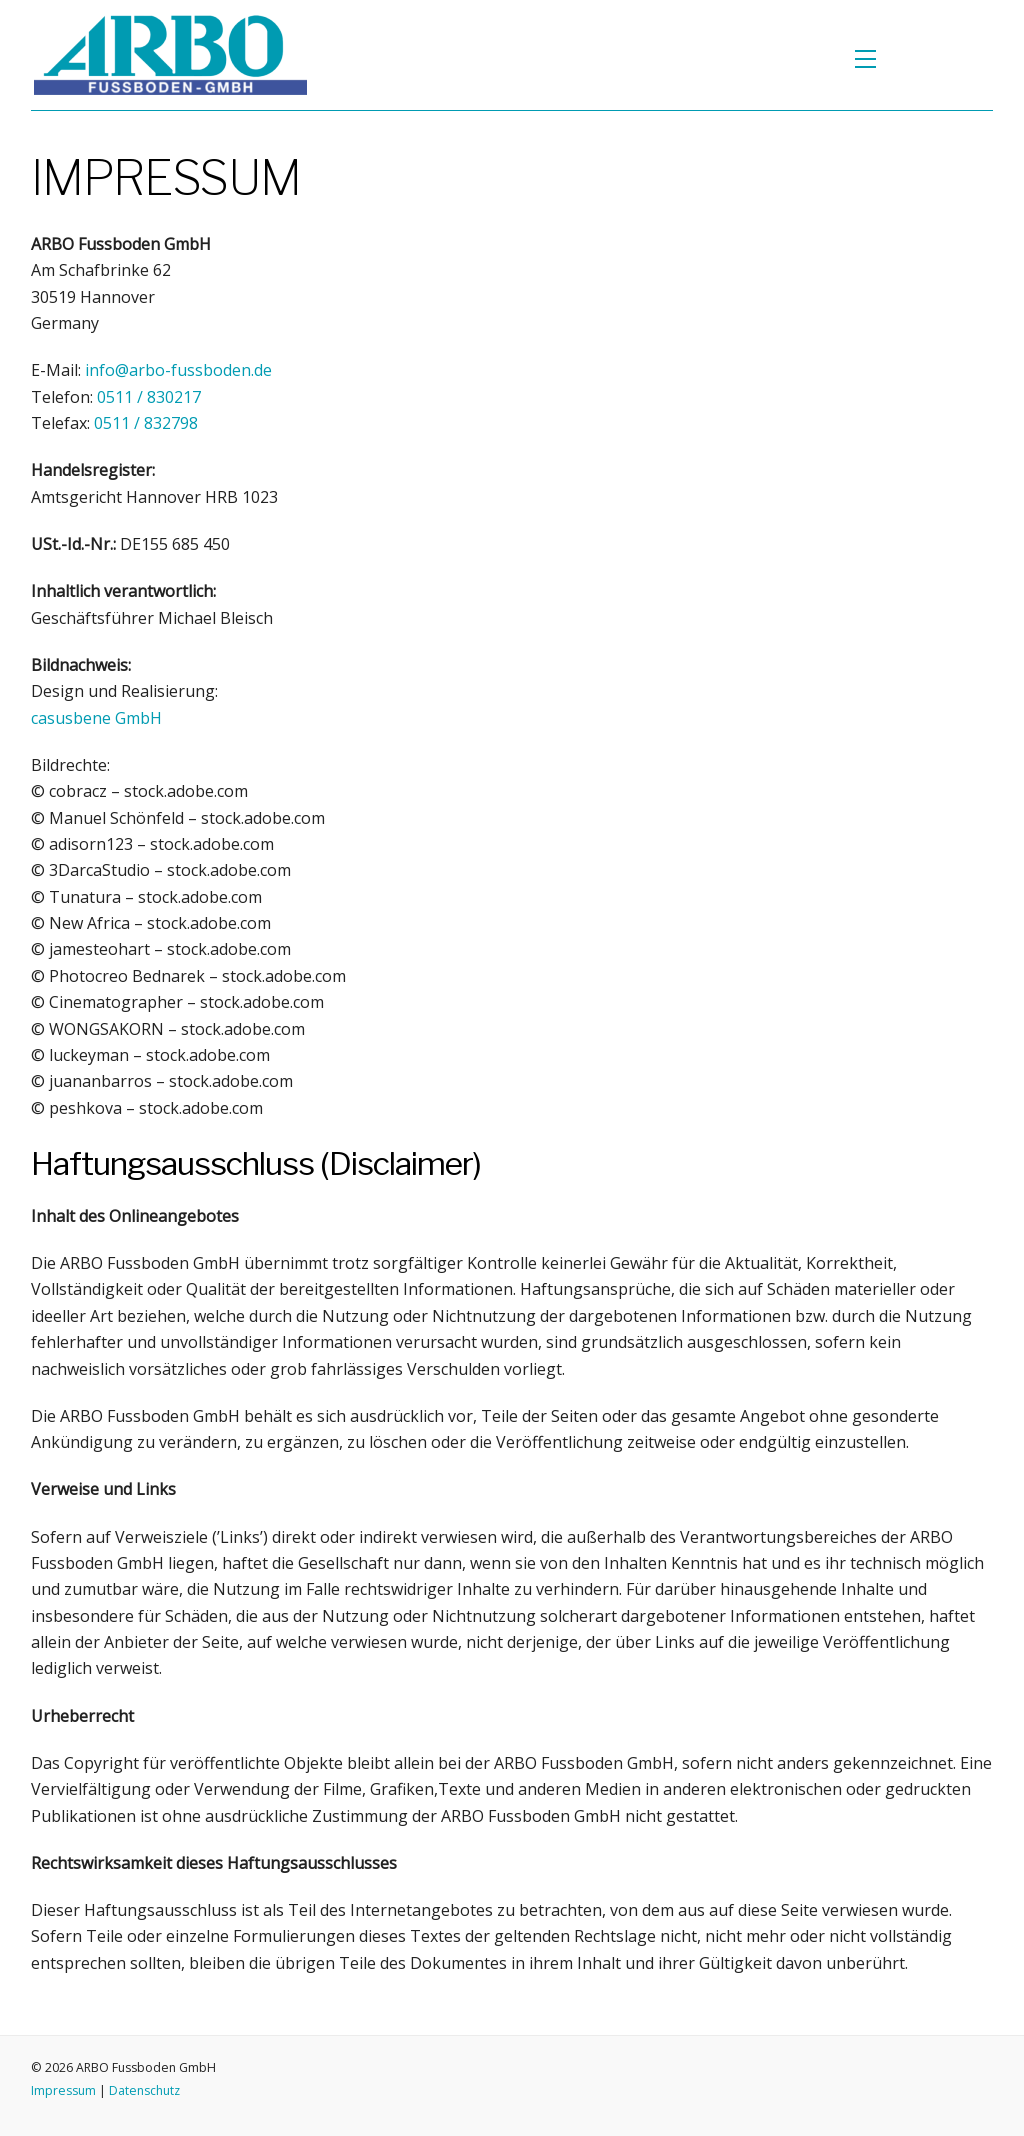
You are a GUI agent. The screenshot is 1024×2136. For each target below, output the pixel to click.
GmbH (96, 718)
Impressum (63, 2090)
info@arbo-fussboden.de (178, 370)
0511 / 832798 (146, 423)
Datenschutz (144, 2090)
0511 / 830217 (149, 397)
